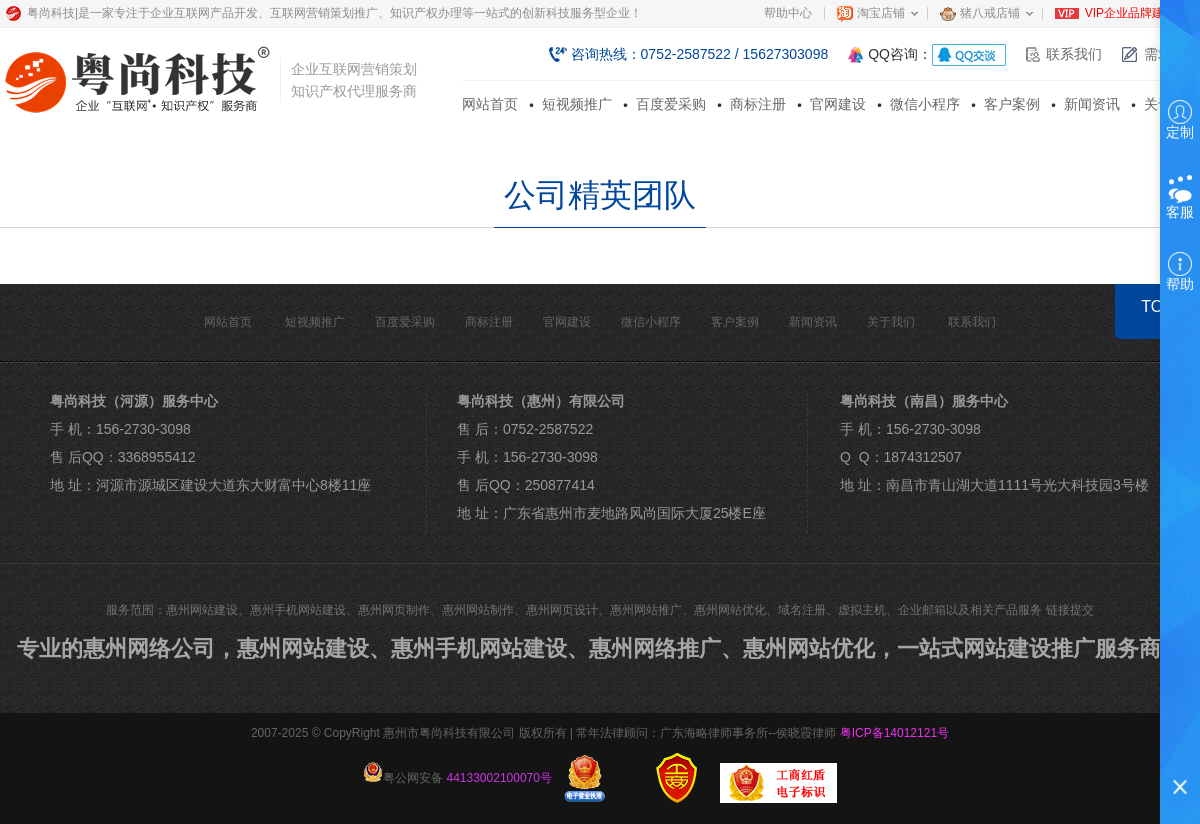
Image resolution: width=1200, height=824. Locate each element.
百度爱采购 (671, 104)
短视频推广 (577, 104)
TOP (1157, 306)
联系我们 (1074, 54)
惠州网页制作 (394, 610)
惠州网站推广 (646, 610)
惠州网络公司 (149, 648)
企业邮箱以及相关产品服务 (970, 610)
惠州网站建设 (202, 610)
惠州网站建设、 (314, 648)
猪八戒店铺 (990, 13)
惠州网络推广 (655, 648)
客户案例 (1012, 104)
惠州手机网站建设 (298, 610)
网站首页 (490, 104)
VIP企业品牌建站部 (1136, 13)
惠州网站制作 (478, 610)
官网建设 (838, 104)
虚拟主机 (862, 610)
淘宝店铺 (881, 13)
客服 (1180, 197)
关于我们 (891, 322)
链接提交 (1070, 610)
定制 (1180, 120)
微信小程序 (925, 104)
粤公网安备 (457, 773)
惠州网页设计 (562, 610)
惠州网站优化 (730, 610)
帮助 (1180, 272)
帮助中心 (788, 13)
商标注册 (758, 104)
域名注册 (802, 610)
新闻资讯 (1092, 104)
